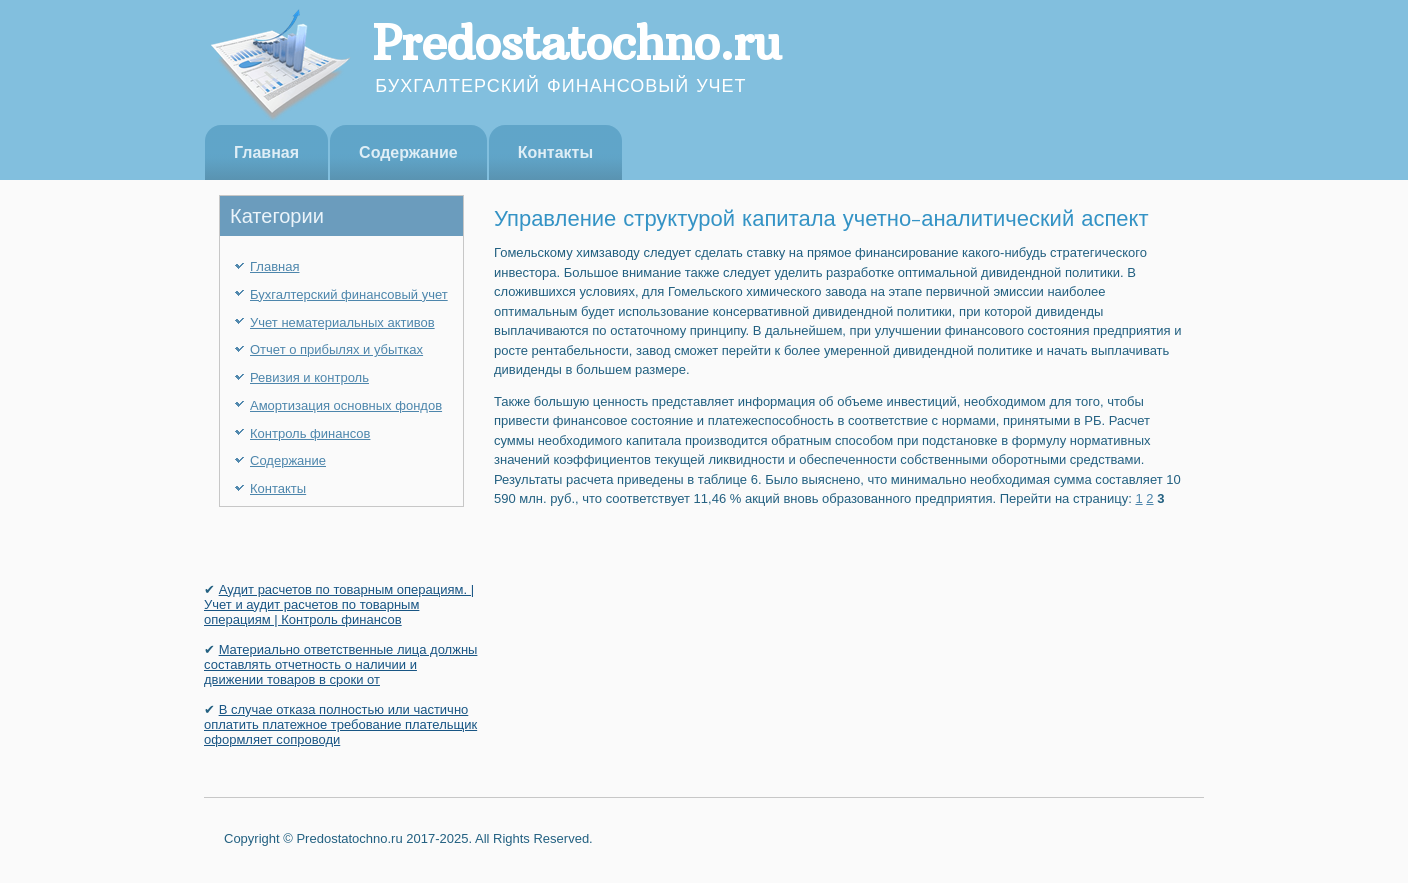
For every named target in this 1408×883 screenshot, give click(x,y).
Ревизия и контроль (309, 377)
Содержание (408, 152)
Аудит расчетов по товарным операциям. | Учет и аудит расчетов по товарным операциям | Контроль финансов (339, 604)
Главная (266, 152)
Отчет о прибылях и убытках (336, 349)
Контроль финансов (310, 433)
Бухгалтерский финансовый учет (349, 294)
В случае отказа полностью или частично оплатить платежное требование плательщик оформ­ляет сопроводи (340, 724)
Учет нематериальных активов (342, 322)
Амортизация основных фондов (346, 405)
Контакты (555, 152)
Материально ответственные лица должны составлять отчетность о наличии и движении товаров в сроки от (340, 664)
